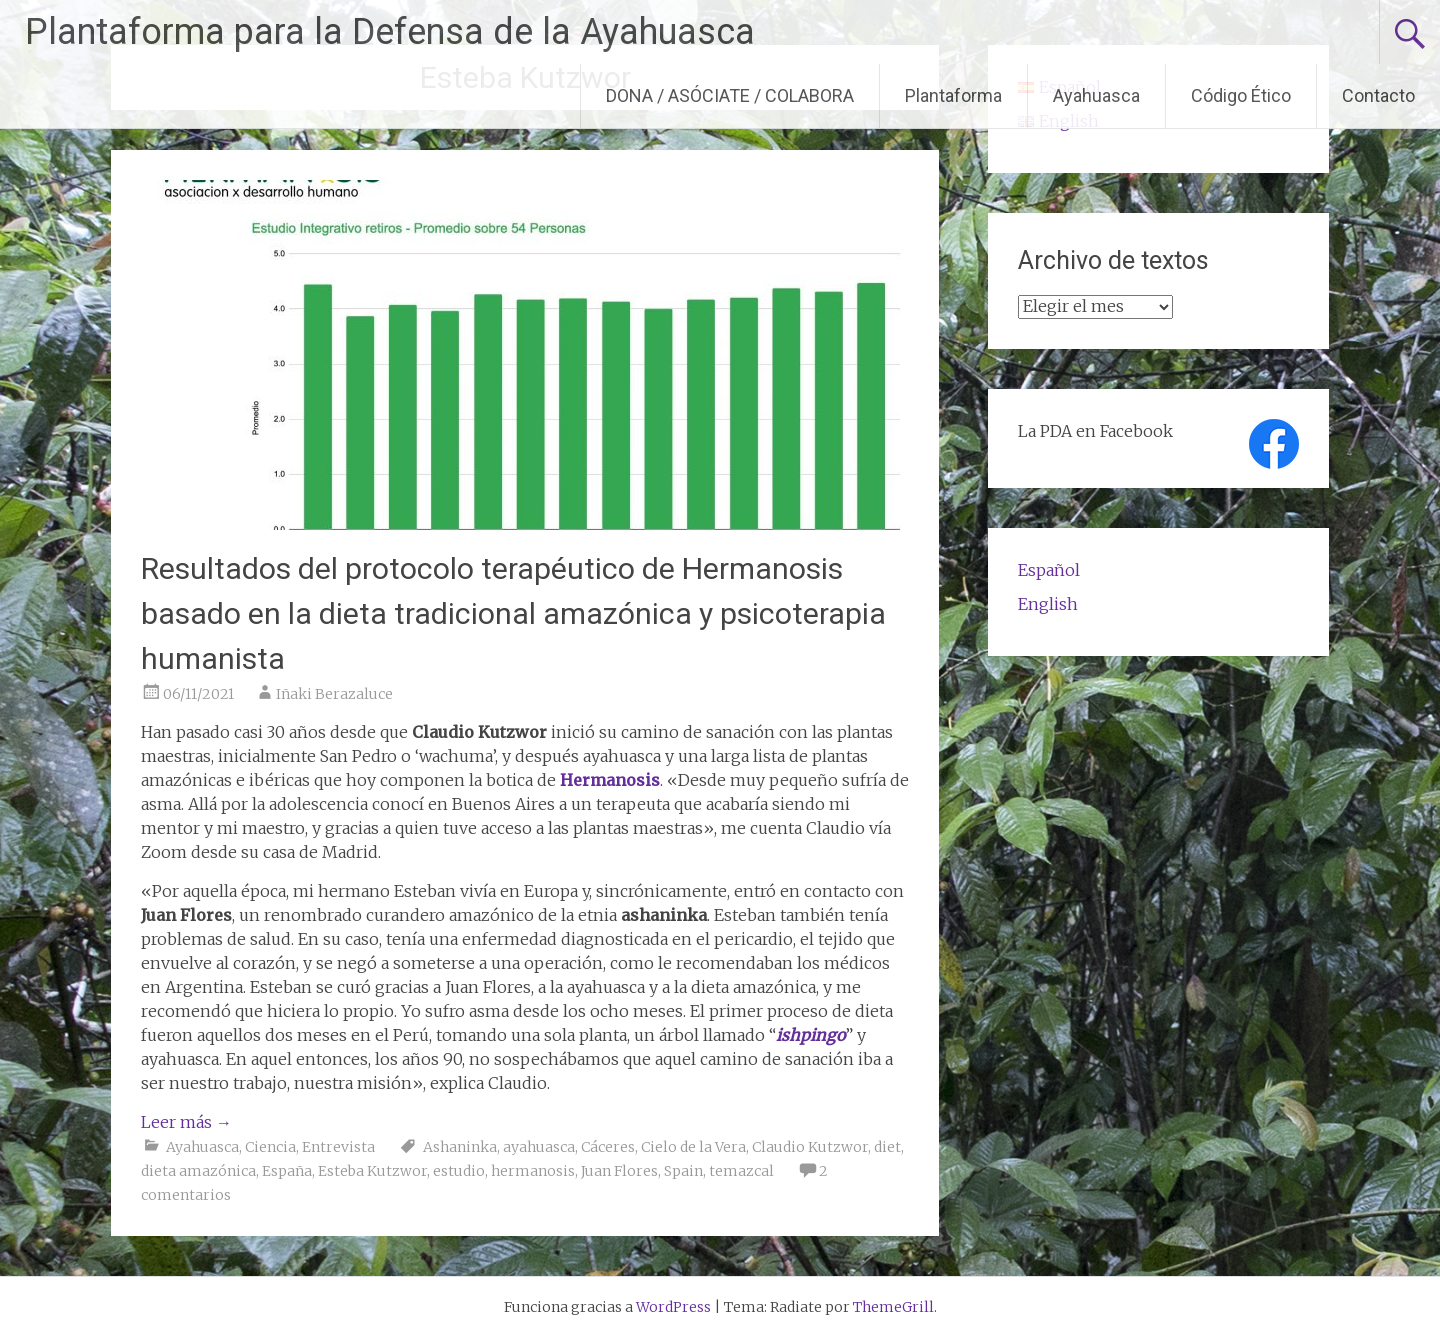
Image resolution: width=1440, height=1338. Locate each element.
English (1048, 604)
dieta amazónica (198, 1171)
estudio (459, 1171)
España (287, 1171)
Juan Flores (619, 1171)
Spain (683, 1171)
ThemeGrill (893, 1307)
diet (887, 1147)
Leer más (186, 1122)
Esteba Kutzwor (372, 1171)
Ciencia (270, 1147)
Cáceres (608, 1147)
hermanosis (533, 1171)
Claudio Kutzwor (810, 1147)
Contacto (1378, 95)
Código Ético (1241, 95)
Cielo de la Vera (693, 1147)
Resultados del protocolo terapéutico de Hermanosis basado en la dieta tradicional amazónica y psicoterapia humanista (513, 613)
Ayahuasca (1096, 95)
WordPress (673, 1307)
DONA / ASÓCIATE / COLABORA (730, 95)
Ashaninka (460, 1147)
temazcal (741, 1171)
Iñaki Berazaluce (334, 694)
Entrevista (338, 1147)
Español (1049, 570)
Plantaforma (953, 95)
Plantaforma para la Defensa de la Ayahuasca (390, 32)
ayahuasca (539, 1147)
